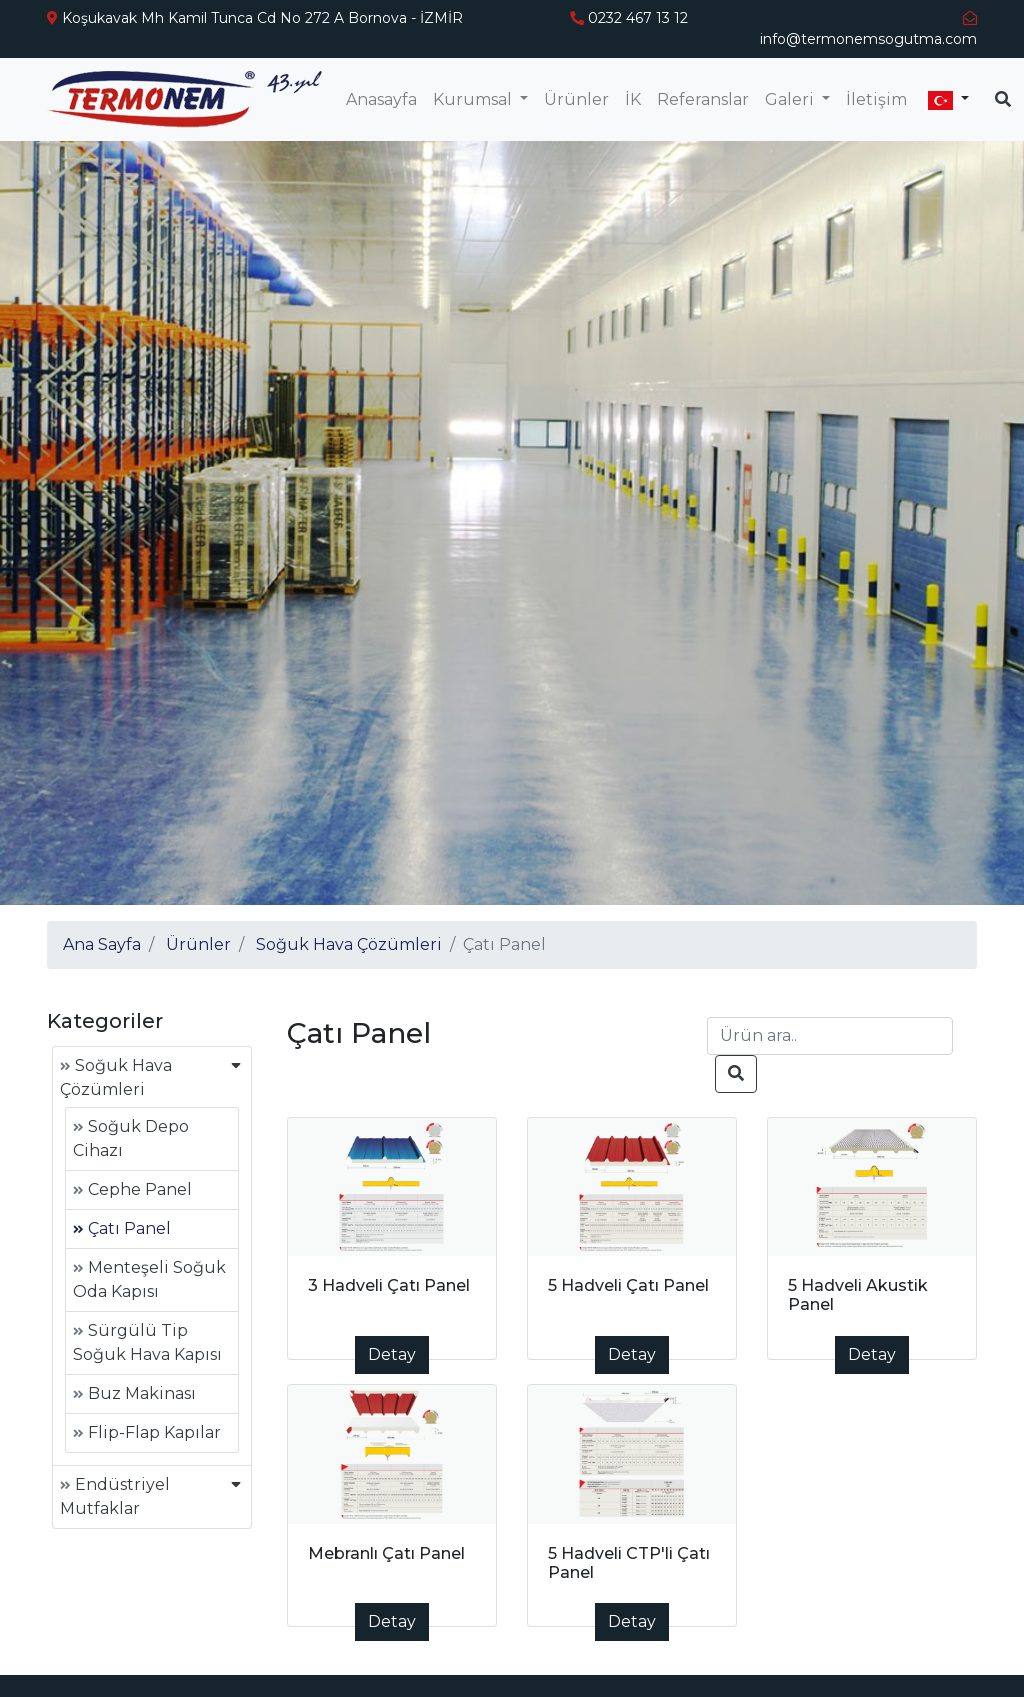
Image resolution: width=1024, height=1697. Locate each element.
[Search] (830, 1036)
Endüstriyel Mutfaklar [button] (115, 1496)
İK (633, 99)
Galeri (791, 99)
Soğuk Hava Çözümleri (349, 944)
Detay (392, 1354)
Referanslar (703, 99)
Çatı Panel (122, 1228)
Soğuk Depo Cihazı (131, 1138)
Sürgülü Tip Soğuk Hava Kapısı (147, 1342)
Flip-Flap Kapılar (147, 1432)
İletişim (876, 99)
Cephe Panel (132, 1189)
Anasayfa (381, 99)
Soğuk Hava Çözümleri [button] (116, 1077)
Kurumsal (474, 99)
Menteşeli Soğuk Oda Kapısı (149, 1279)
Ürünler (576, 99)
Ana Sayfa (102, 944)
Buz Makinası (134, 1393)
